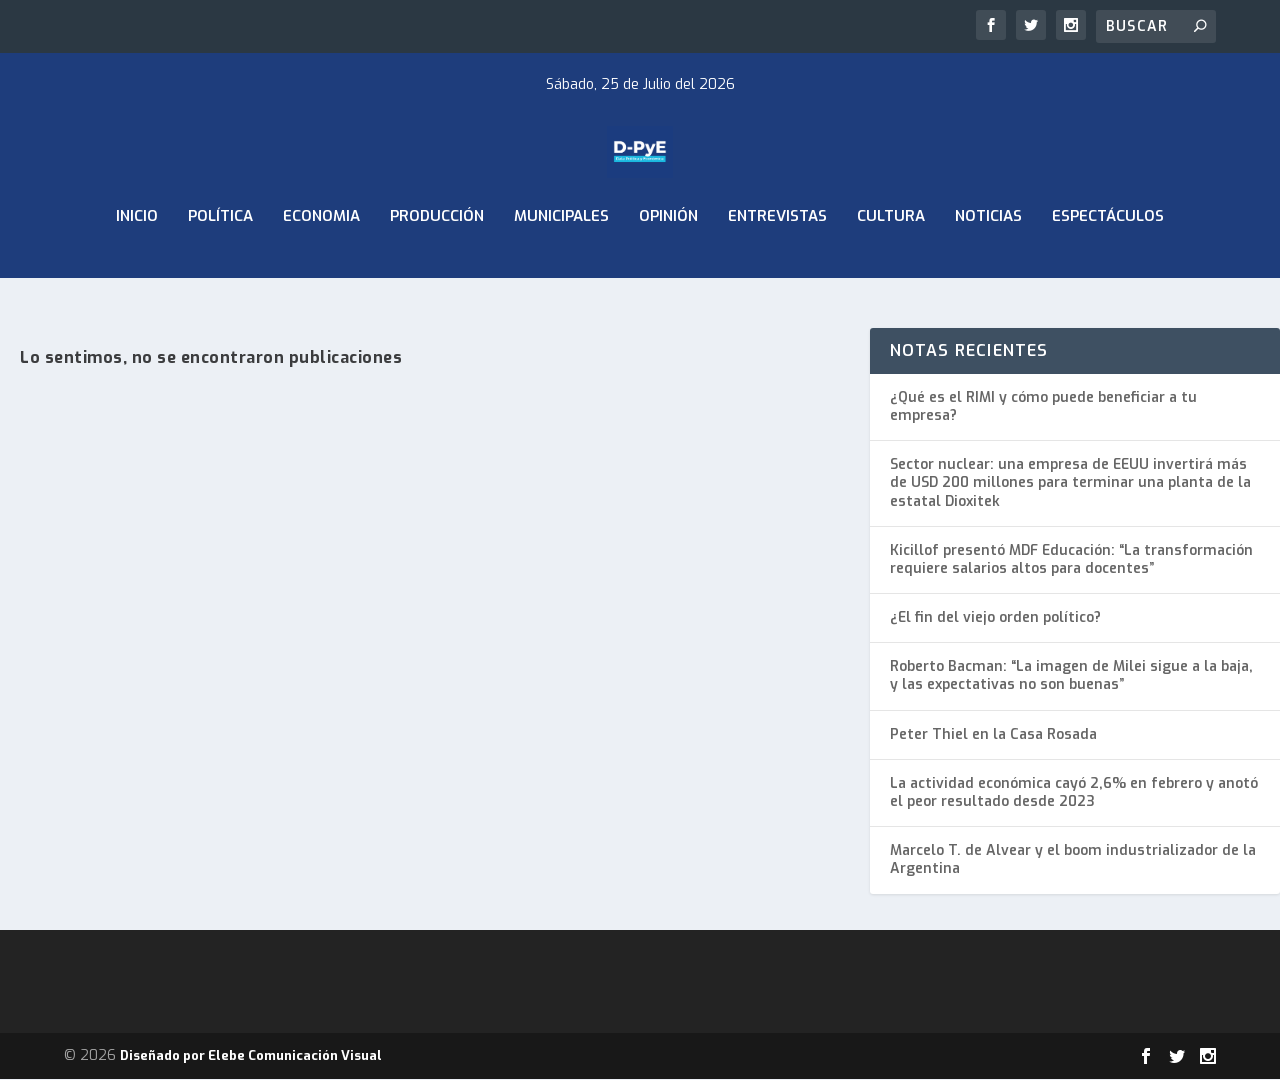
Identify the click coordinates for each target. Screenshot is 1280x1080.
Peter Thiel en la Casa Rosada (993, 735)
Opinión (668, 268)
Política (220, 268)
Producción (437, 268)
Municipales (561, 268)
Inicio (137, 268)
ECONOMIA (321, 268)
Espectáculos (1108, 268)
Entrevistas (777, 268)
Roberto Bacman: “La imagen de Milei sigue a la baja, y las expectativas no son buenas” (1071, 676)
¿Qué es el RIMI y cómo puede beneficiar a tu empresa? (1043, 407)
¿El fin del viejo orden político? (995, 618)
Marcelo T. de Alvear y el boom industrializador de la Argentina (1073, 860)
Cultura (891, 268)
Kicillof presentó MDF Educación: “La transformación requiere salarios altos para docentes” (1071, 560)
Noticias (988, 268)
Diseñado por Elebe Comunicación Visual (251, 1056)
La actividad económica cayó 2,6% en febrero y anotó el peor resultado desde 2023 (1074, 793)
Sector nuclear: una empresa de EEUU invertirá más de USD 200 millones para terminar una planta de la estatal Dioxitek (1070, 483)
